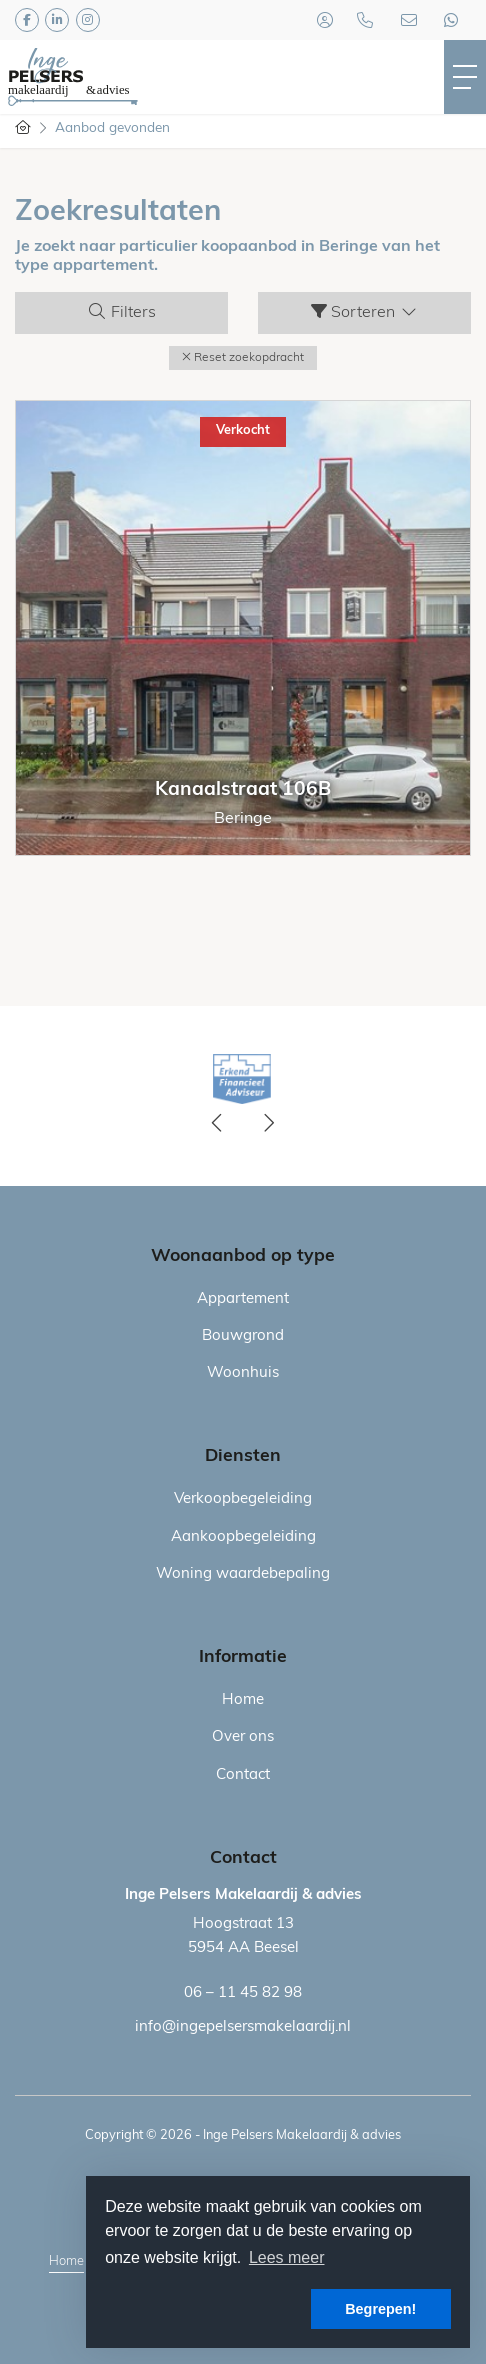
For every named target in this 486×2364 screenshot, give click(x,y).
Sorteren (365, 312)
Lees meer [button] (287, 2257)
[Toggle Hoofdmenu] (465, 77)
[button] (243, 358)
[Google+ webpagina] (88, 20)
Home (66, 2261)
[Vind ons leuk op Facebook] (27, 20)
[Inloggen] (325, 20)
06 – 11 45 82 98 (243, 1993)
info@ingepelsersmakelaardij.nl (243, 2027)
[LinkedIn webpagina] (57, 20)
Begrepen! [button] (380, 2309)
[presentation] (218, 1124)
